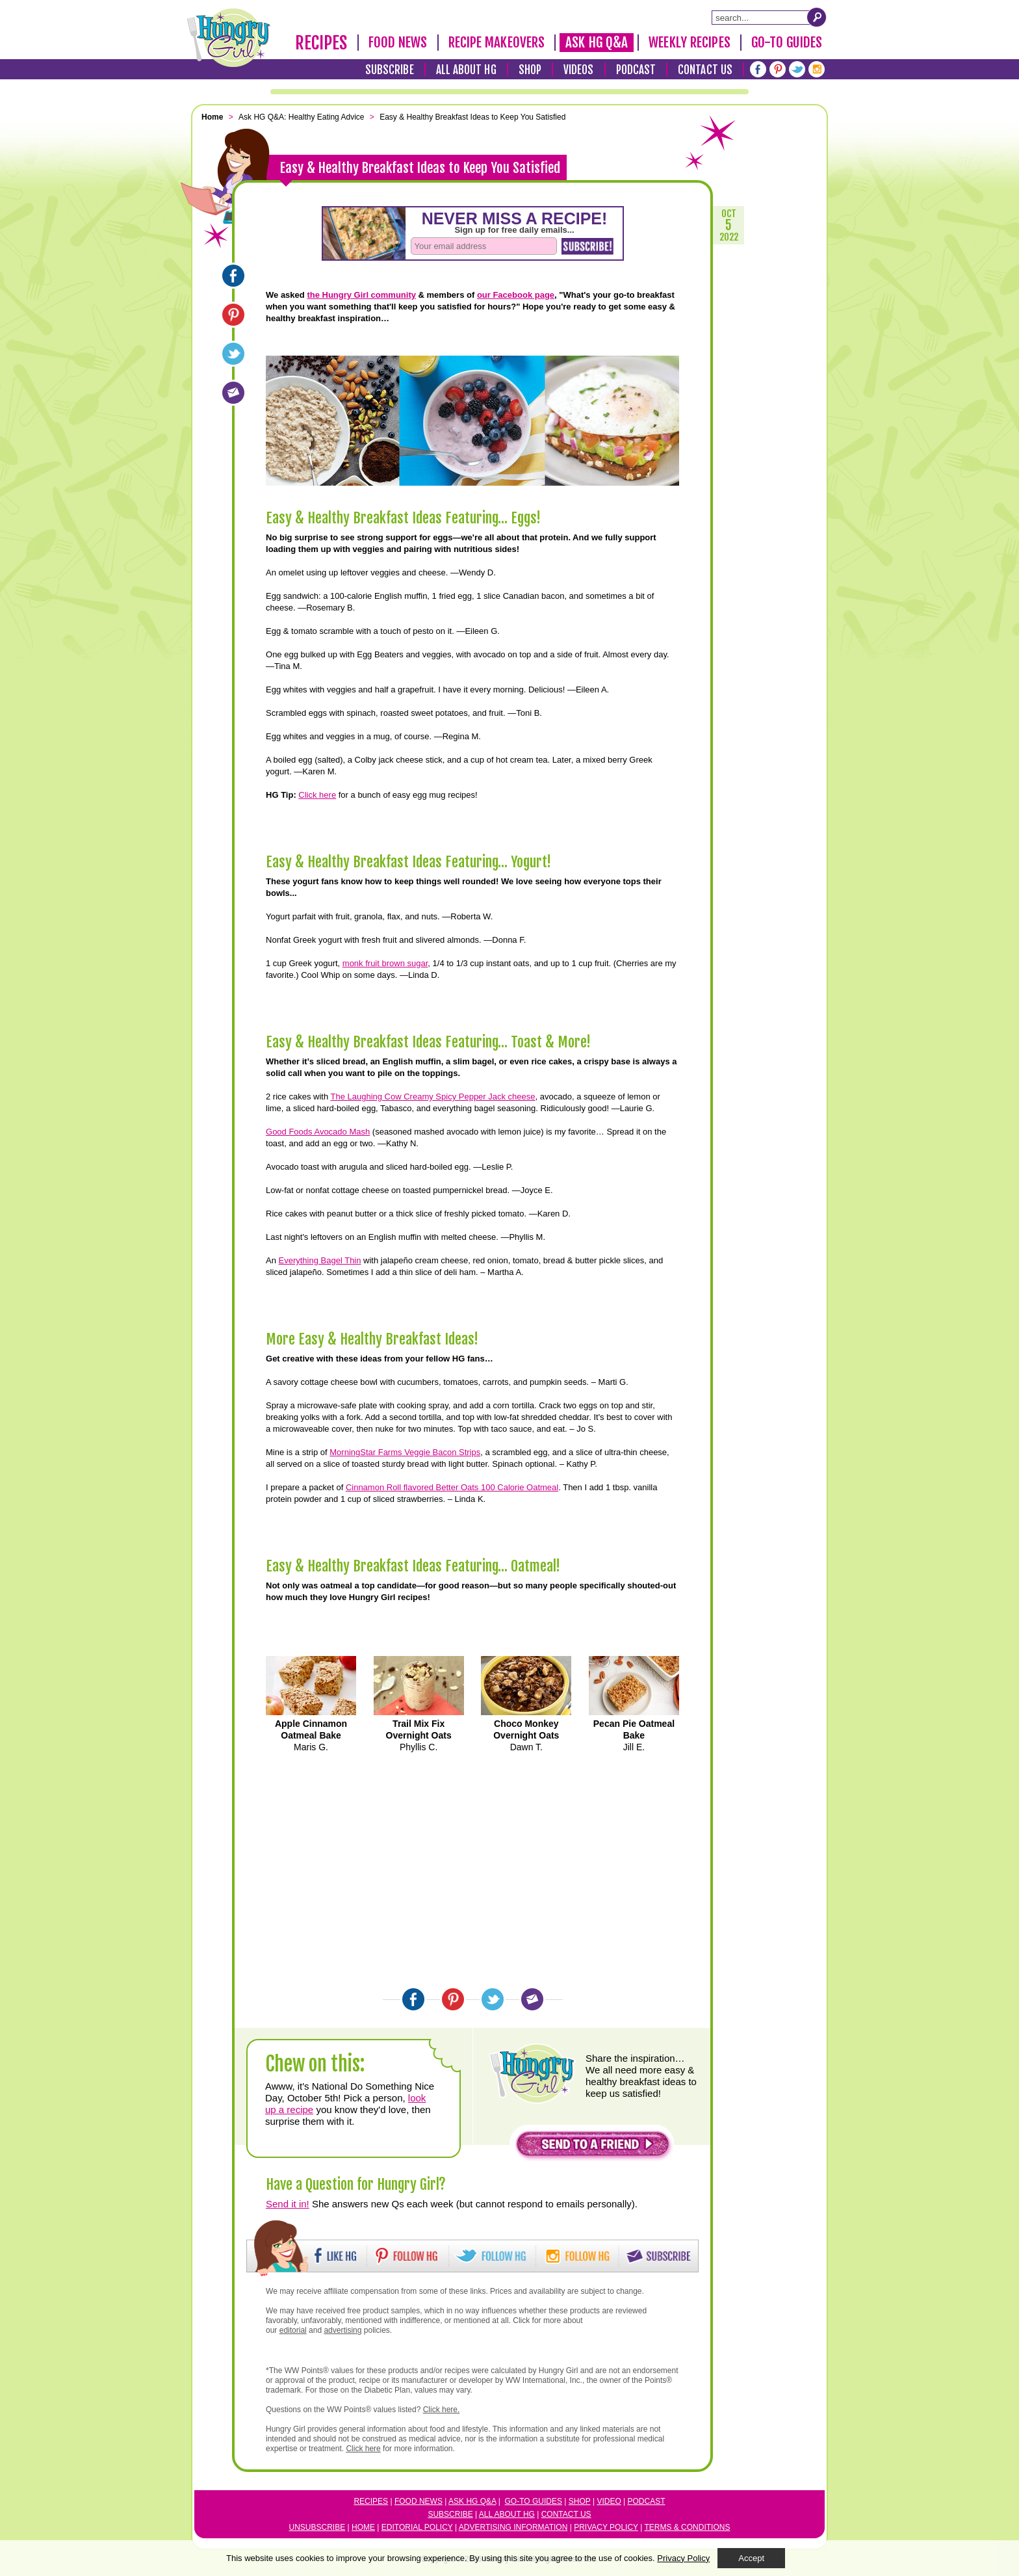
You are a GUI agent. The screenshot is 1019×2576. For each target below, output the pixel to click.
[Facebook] (758, 69)
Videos (578, 70)
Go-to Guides (533, 2501)
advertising (342, 2330)
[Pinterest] (777, 69)
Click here (317, 795)
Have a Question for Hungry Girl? (356, 2184)
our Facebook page (515, 295)
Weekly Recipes (689, 42)
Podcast (636, 70)
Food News (398, 42)
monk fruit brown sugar (385, 963)
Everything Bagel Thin (320, 1260)
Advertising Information (513, 2527)
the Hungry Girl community (361, 295)
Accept (751, 2558)
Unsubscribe (317, 2527)
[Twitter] (797, 69)
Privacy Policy (606, 2527)
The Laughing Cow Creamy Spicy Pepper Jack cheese (432, 1096)
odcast (649, 2501)
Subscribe (389, 70)
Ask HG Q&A (596, 42)
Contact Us (705, 70)
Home (363, 2527)
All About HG (466, 70)
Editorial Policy (417, 2527)
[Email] (233, 393)
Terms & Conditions (687, 2527)
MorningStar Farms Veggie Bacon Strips (404, 1452)
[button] (592, 2147)
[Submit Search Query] (817, 17)
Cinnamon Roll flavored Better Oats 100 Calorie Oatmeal (452, 1487)
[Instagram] (816, 69)
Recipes (321, 43)
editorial (293, 2330)
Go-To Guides (786, 42)
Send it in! (287, 2203)
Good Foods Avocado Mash (318, 1132)
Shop (530, 70)
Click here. (441, 2409)
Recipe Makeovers (496, 42)
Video (609, 2501)
